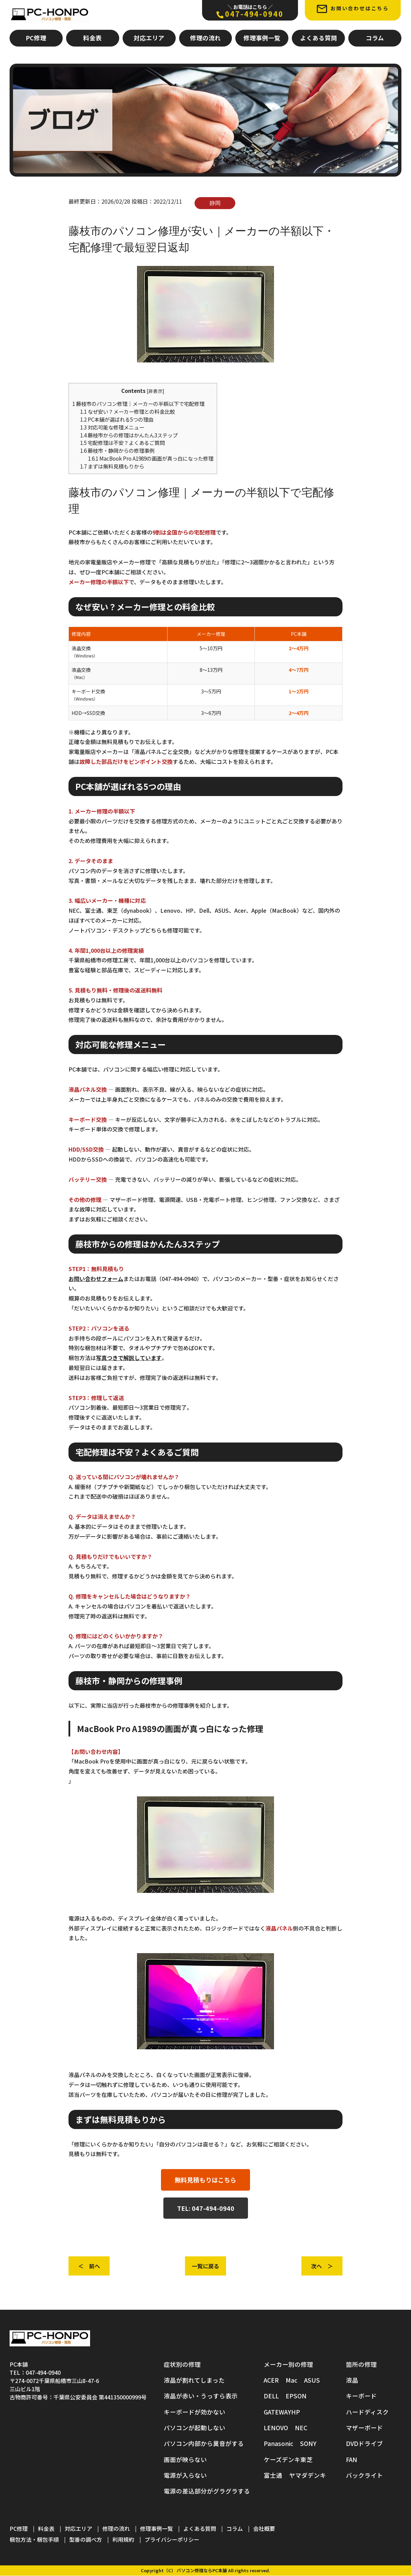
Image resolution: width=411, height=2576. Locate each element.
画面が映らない (185, 2459)
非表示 (155, 390)
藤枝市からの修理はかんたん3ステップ (129, 435)
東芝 (306, 2459)
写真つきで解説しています (129, 1358)
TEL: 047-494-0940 (205, 2207)
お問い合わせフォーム (95, 1278)
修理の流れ (205, 38)
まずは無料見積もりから (112, 466)
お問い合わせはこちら (353, 8)
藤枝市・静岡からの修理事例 (117, 450)
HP (295, 2412)
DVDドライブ (364, 2443)
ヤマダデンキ (307, 2475)
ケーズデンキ (282, 2459)
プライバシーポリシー (172, 2540)
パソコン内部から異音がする (204, 2443)
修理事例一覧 (262, 38)
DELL (271, 2396)
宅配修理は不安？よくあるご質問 (122, 442)
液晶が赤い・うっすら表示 (201, 2396)
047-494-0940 (250, 11)
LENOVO (276, 2427)
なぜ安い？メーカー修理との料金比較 (127, 411)
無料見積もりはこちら (205, 2179)
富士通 (273, 2475)
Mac (291, 2380)
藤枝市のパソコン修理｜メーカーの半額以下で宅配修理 (138, 403)
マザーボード (364, 2427)
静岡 (215, 203)
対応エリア (149, 38)
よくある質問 (318, 38)
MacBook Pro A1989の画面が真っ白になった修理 (150, 458)
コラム (375, 38)
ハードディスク (367, 2412)
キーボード (361, 2396)
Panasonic (278, 2443)
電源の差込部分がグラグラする (207, 2491)
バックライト (364, 2475)
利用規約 (123, 2540)
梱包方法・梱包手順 (34, 2540)
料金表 (92, 38)
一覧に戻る (205, 2266)
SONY (308, 2443)
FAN (351, 2459)
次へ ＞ (322, 2266)
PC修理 (36, 38)
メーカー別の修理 (288, 2364)
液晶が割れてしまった (194, 2380)
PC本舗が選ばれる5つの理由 (116, 419)
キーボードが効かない (194, 2412)
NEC (301, 2427)
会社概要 (264, 2529)
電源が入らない (185, 2475)
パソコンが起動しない (194, 2427)
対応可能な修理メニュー (112, 427)
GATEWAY (277, 2412)
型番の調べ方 (85, 2540)
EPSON (296, 2396)
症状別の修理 (182, 2364)
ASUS (312, 2380)
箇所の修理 (361, 2364)
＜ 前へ (89, 2266)
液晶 (352, 2380)
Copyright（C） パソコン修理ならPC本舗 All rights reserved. (205, 2570)
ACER (271, 2380)
